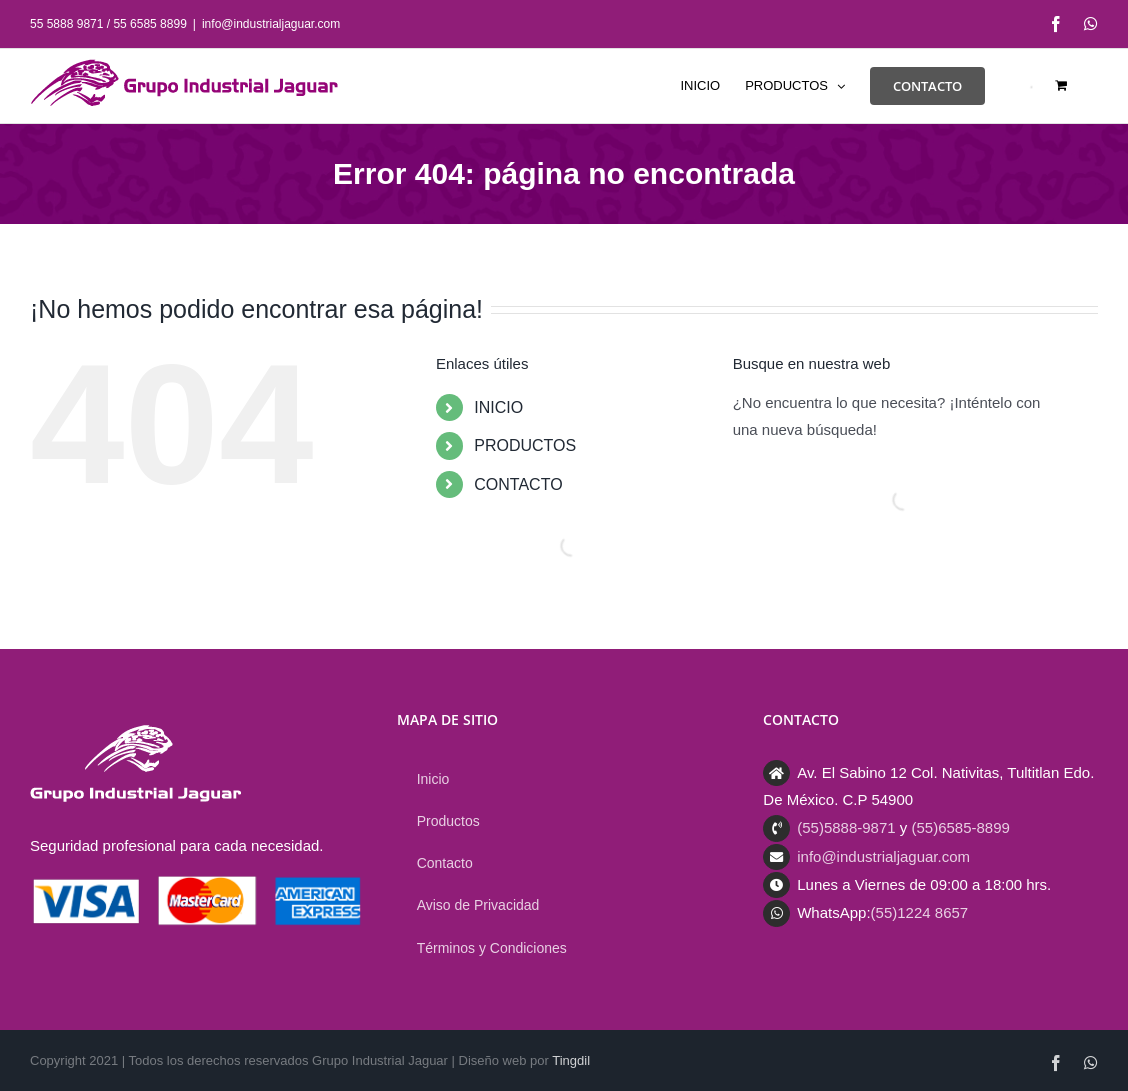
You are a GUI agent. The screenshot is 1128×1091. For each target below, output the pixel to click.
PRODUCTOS (525, 445)
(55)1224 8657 (920, 912)
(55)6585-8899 (960, 827)
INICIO (498, 407)
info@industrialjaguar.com (271, 24)
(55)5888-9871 (846, 827)
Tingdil (571, 1060)
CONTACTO (518, 484)
